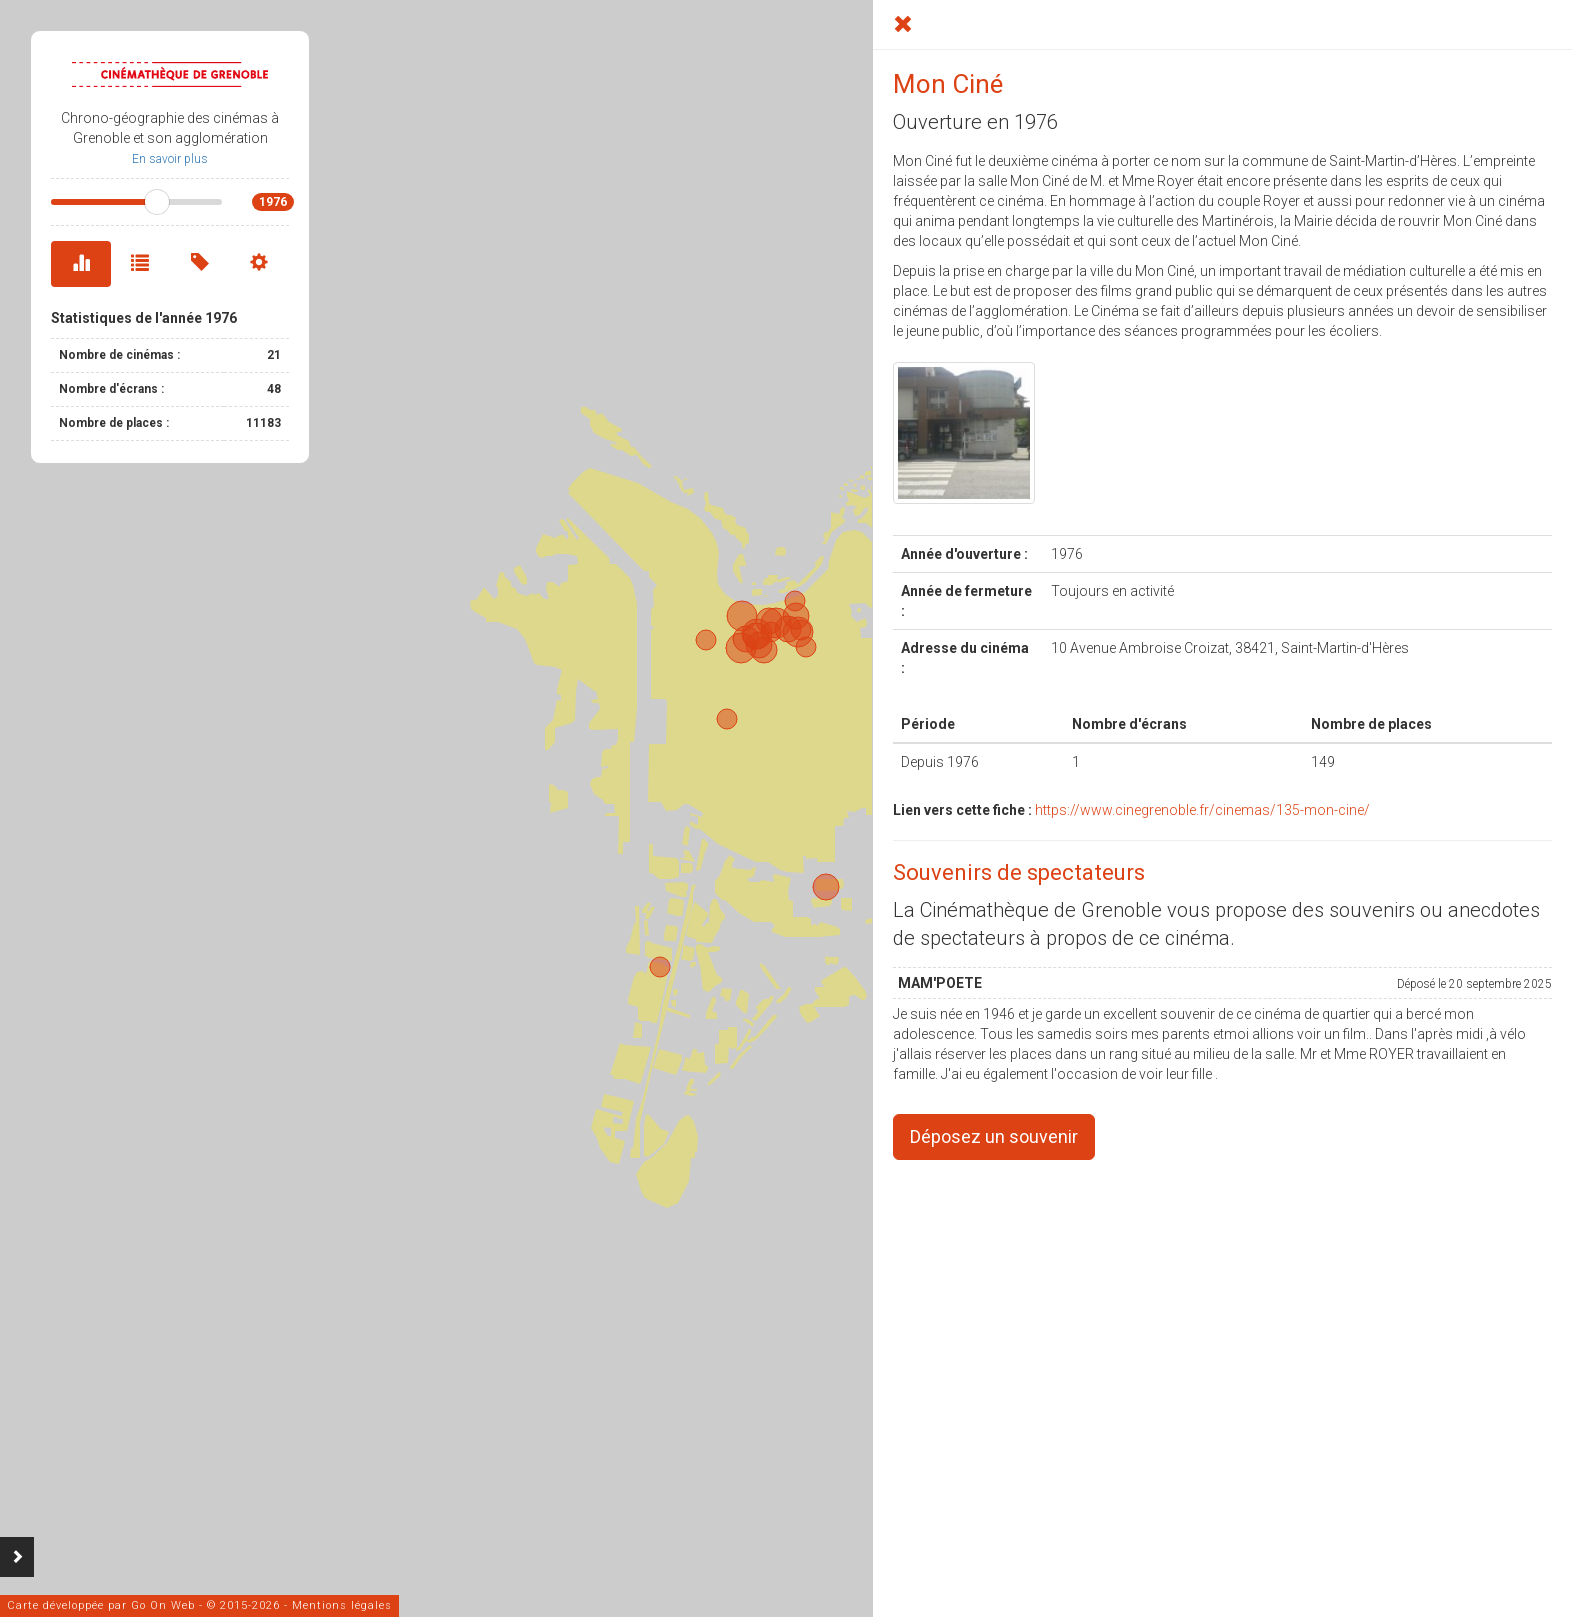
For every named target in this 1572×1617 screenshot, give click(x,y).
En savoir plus (170, 159)
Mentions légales (342, 1605)
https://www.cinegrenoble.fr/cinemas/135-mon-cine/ (1202, 810)
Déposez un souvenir (994, 1136)
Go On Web (163, 1605)
